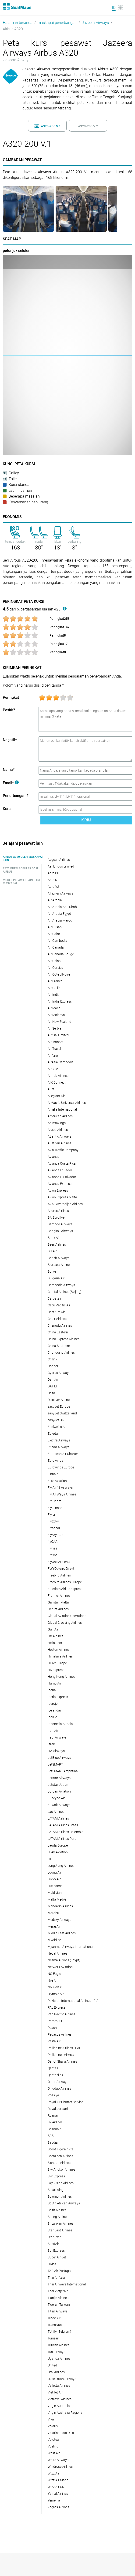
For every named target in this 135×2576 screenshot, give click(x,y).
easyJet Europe (59, 1406)
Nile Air (53, 1980)
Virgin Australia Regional (65, 2412)
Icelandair (55, 1710)
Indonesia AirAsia (60, 1724)
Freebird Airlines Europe (65, 1582)
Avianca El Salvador (62, 1177)
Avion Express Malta (62, 1197)
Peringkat (11, 697)
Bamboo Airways (60, 1224)
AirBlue (53, 1069)
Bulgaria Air (56, 1278)
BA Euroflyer (57, 1217)
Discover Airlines (59, 1400)
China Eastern (58, 1332)
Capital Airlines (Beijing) (65, 1292)
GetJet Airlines (58, 1609)
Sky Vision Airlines (61, 2183)
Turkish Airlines (58, 2345)
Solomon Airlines (60, 2196)
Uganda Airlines (59, 2358)
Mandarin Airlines (60, 1906)
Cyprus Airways (59, 1373)
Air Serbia (54, 1028)
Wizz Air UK (56, 2487)
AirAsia (53, 1055)
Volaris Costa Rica (61, 2433)
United (52, 2365)
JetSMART (55, 1764)
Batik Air (54, 1238)
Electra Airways (59, 1440)
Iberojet (53, 1703)
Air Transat (56, 1042)
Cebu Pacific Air (59, 1305)
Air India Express (60, 1001)
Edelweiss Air (57, 1427)
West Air (54, 2453)
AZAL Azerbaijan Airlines (65, 1204)
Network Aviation (60, 1967)
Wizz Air (53, 2473)
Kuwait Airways (59, 1805)
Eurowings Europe (61, 1467)
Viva (51, 2419)
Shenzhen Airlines (60, 2156)
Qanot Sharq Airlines (62, 2061)
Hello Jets (55, 1643)
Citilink (52, 1359)
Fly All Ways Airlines (62, 1494)
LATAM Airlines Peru (62, 1838)
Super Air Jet (57, 2257)
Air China (54, 961)
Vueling (53, 2446)
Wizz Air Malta (58, 2480)
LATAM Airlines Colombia (65, 1832)
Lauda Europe (58, 1845)
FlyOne (52, 1555)
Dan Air (53, 1379)
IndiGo (52, 1717)
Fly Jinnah (55, 1508)
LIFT (51, 1859)
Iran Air (53, 1730)
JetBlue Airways (59, 1757)
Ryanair (53, 2115)
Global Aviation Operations (67, 1616)
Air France (55, 981)
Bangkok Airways (60, 1231)
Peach (52, 2028)
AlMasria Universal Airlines (67, 1103)
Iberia (52, 1690)
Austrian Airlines (59, 1143)
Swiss (52, 2264)
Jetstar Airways (59, 1778)
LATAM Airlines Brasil (63, 1825)
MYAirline (54, 1940)
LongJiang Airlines (61, 1866)
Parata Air (55, 2021)
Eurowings (55, 1460)
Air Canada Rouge (61, 954)
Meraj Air (54, 1926)
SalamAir (54, 2129)
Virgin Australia (59, 2406)
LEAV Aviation (58, 1852)
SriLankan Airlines (60, 2223)
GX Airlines (55, 1636)
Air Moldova (56, 1015)
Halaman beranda (17, 22)
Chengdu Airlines (60, 1325)
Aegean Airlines (59, 859)
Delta (51, 1393)
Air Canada (56, 947)
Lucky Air (54, 1879)
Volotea (53, 2439)
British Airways (58, 1258)
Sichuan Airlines (59, 2163)
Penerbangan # (16, 795)
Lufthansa (55, 1886)
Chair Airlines (57, 1319)
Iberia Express (58, 1697)
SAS (50, 2136)
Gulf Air (53, 1629)
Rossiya (53, 2095)
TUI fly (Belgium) (59, 2331)
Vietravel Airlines (59, 2399)
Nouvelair (54, 1987)
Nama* (8, 769)
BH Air (52, 1251)
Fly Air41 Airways (60, 1487)
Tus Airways (56, 2352)
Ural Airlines (56, 2372)
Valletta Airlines (59, 2385)
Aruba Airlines (58, 1130)
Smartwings (56, 2190)
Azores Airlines (58, 1211)
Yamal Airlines (58, 2493)
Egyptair (54, 1433)
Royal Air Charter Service (65, 2102)
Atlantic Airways (59, 1136)
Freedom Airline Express (65, 1589)
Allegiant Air (56, 1096)
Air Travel (54, 1049)
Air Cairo (54, 934)
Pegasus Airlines (59, 2034)
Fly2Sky (53, 1521)
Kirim (86, 820)
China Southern (59, 1346)
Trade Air (54, 2318)
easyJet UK (56, 1420)
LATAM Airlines (58, 1818)
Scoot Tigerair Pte (60, 2149)
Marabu (53, 1913)
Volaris (53, 2426)
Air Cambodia (57, 940)
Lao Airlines (56, 1811)
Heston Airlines (58, 1649)
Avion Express (58, 1190)
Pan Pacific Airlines (61, 2014)
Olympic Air (56, 1994)
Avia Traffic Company (63, 1150)
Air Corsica (55, 967)
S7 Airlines (55, 2122)
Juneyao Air (56, 1798)
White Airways (58, 2460)
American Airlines (60, 1116)
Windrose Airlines (60, 2466)
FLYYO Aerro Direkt (61, 1568)
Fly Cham (54, 1501)
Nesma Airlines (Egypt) (64, 1960)
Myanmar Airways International (70, 1947)
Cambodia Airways (61, 1285)
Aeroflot (53, 886)
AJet (51, 1089)
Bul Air (52, 1271)
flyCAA (52, 1541)
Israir (51, 1744)
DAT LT (52, 1386)
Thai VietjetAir (58, 2291)
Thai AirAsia (56, 2277)
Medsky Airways (59, 1920)
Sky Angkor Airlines (61, 2169)
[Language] (117, 7)
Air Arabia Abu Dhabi (63, 907)
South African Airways (64, 2203)
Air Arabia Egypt (59, 913)
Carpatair (54, 1298)
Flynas (52, 1548)
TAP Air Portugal (59, 2271)
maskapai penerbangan (57, 22)
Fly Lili (52, 1514)
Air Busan (55, 927)
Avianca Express (59, 1184)
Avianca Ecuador (60, 1170)
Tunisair (53, 2338)
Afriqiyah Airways (60, 893)
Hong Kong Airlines (61, 1676)
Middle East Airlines (62, 1933)
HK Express (56, 1670)
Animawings (57, 1123)
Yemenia (54, 2500)
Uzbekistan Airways (62, 2379)
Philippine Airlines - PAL (64, 2048)
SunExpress (56, 2250)
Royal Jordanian (59, 2109)
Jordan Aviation (59, 1791)
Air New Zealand (59, 1022)
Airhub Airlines (58, 1076)
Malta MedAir (57, 1899)
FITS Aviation (57, 1481)
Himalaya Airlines (60, 1656)
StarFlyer (54, 2237)
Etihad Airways (58, 1447)
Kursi (7, 809)
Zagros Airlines (58, 2507)
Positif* (9, 710)
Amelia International (62, 1109)
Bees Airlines (57, 1244)
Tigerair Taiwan (59, 2304)
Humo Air (54, 1683)
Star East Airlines (60, 2230)
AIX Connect (57, 1082)
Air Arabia (55, 900)
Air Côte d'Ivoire (59, 974)
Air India (54, 995)
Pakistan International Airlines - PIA (73, 2001)
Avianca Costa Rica (62, 1163)
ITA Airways (56, 1751)
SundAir (53, 2244)
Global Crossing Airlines (65, 1622)
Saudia (53, 2142)
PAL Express (56, 2007)
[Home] (17, 6)
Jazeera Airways (95, 22)
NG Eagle (54, 1974)
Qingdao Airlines (59, 2088)
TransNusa (56, 2325)
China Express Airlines (63, 1339)
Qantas (53, 2068)
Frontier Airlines (59, 1595)
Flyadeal (54, 1528)
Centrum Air (56, 1312)
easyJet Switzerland (62, 1413)
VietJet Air (55, 2392)
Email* (11, 783)
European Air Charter (63, 1454)
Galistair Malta (58, 1602)
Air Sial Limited (58, 1035)
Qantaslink (55, 2075)
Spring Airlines (58, 2217)
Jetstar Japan (58, 1784)
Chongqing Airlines (61, 1352)
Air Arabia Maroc (60, 920)
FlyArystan (55, 1535)
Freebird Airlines (59, 1575)
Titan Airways (58, 2311)
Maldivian (55, 1893)
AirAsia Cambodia (61, 1062)
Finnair (53, 1474)
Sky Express (56, 2176)
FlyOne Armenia (59, 1562)
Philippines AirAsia (61, 2055)
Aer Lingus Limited (61, 866)
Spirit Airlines (57, 2210)
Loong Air (54, 1872)
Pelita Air (54, 2041)
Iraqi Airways (57, 1737)
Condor (53, 1366)
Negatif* (10, 740)
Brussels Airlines (59, 1265)
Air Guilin (54, 988)
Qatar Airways (58, 2082)
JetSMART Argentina (63, 1771)
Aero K (52, 880)
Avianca (53, 1157)
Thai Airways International (67, 2284)
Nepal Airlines (57, 1953)
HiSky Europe (57, 1663)
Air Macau (55, 1008)
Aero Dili (53, 873)
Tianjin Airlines (58, 2298)
